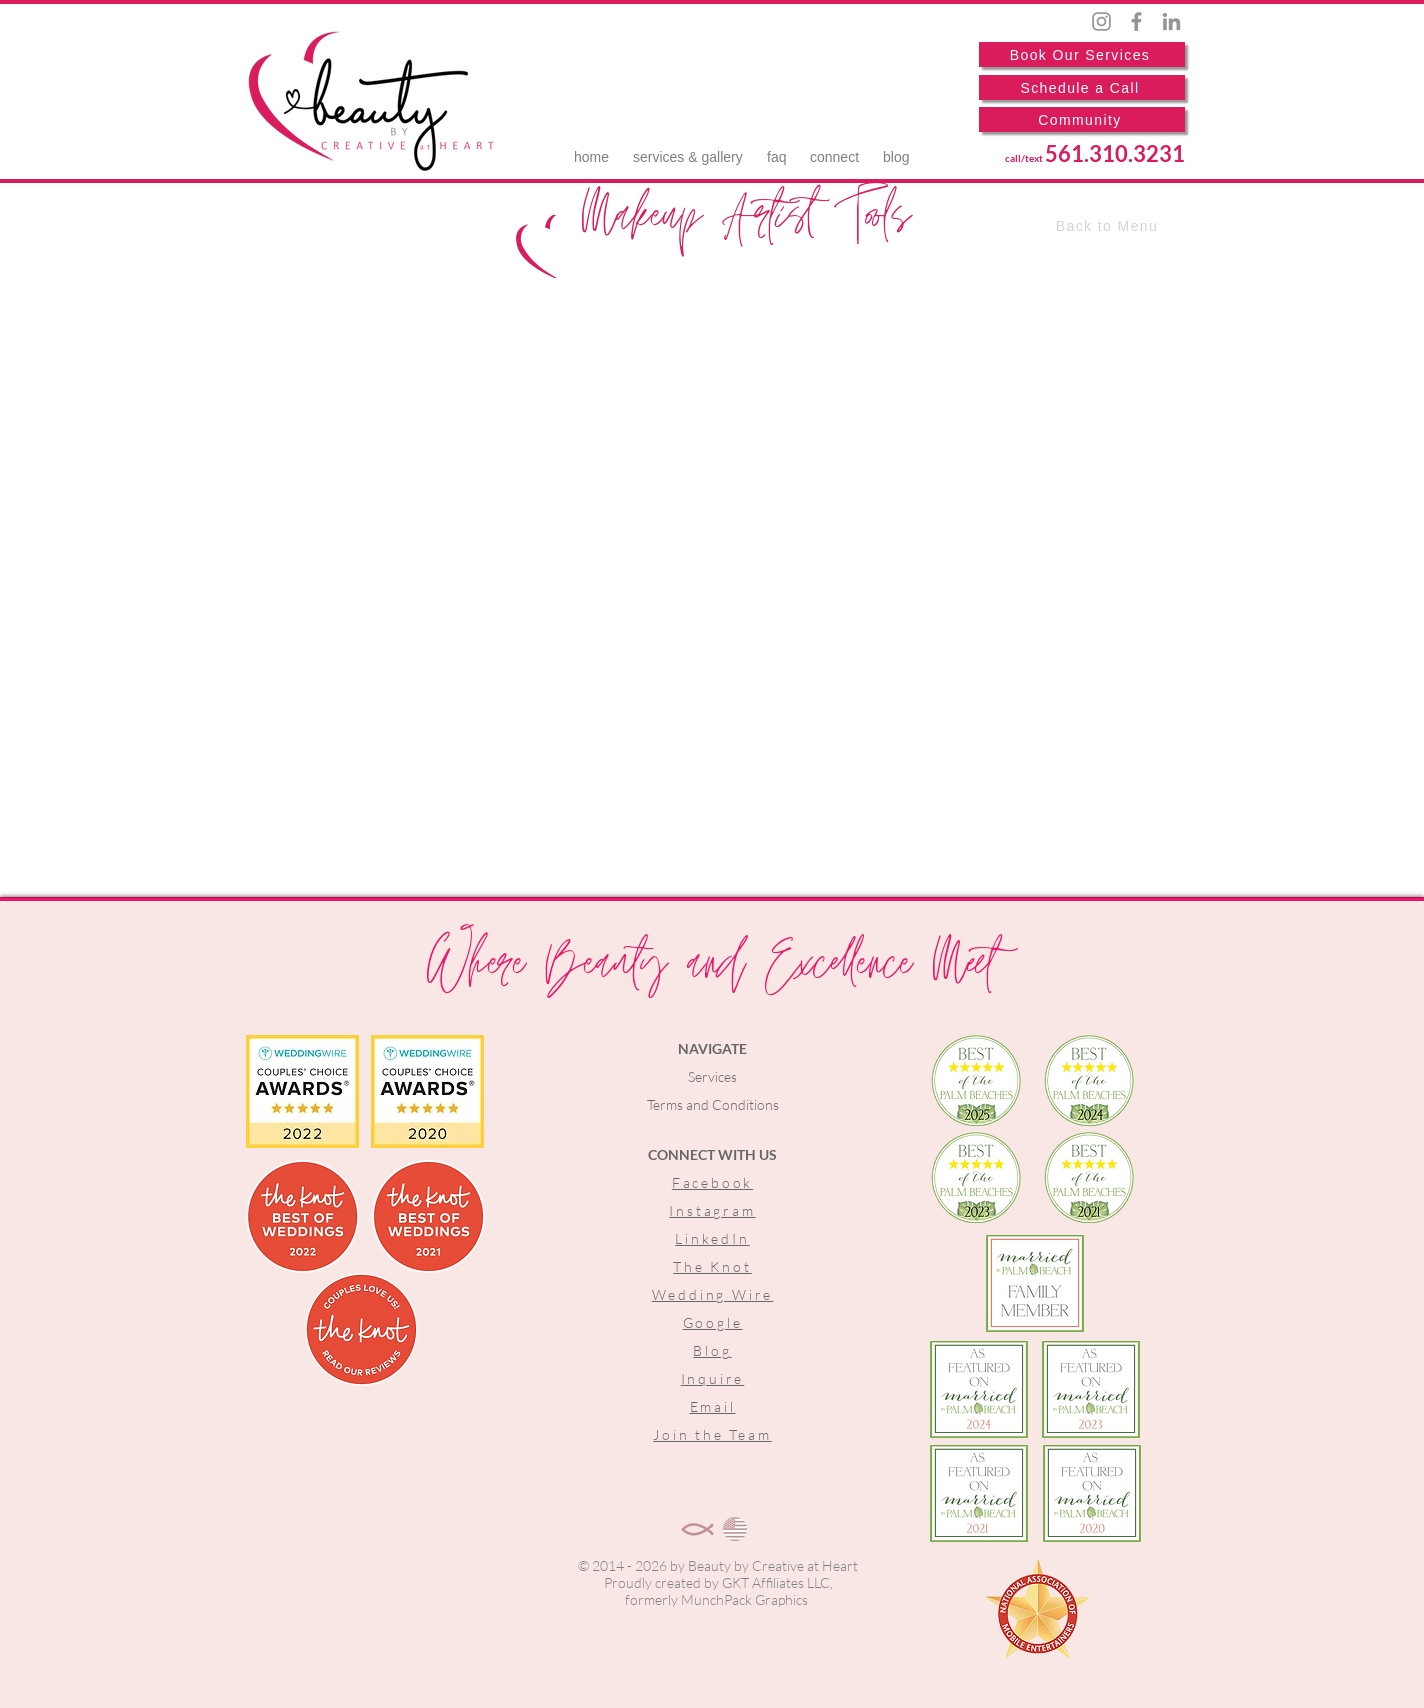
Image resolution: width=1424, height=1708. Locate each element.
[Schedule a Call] (1082, 87)
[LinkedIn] (1171, 21)
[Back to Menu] (1109, 226)
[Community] (1082, 119)
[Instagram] (1101, 21)
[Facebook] (1136, 21)
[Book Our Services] (1082, 54)
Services (712, 1076)
